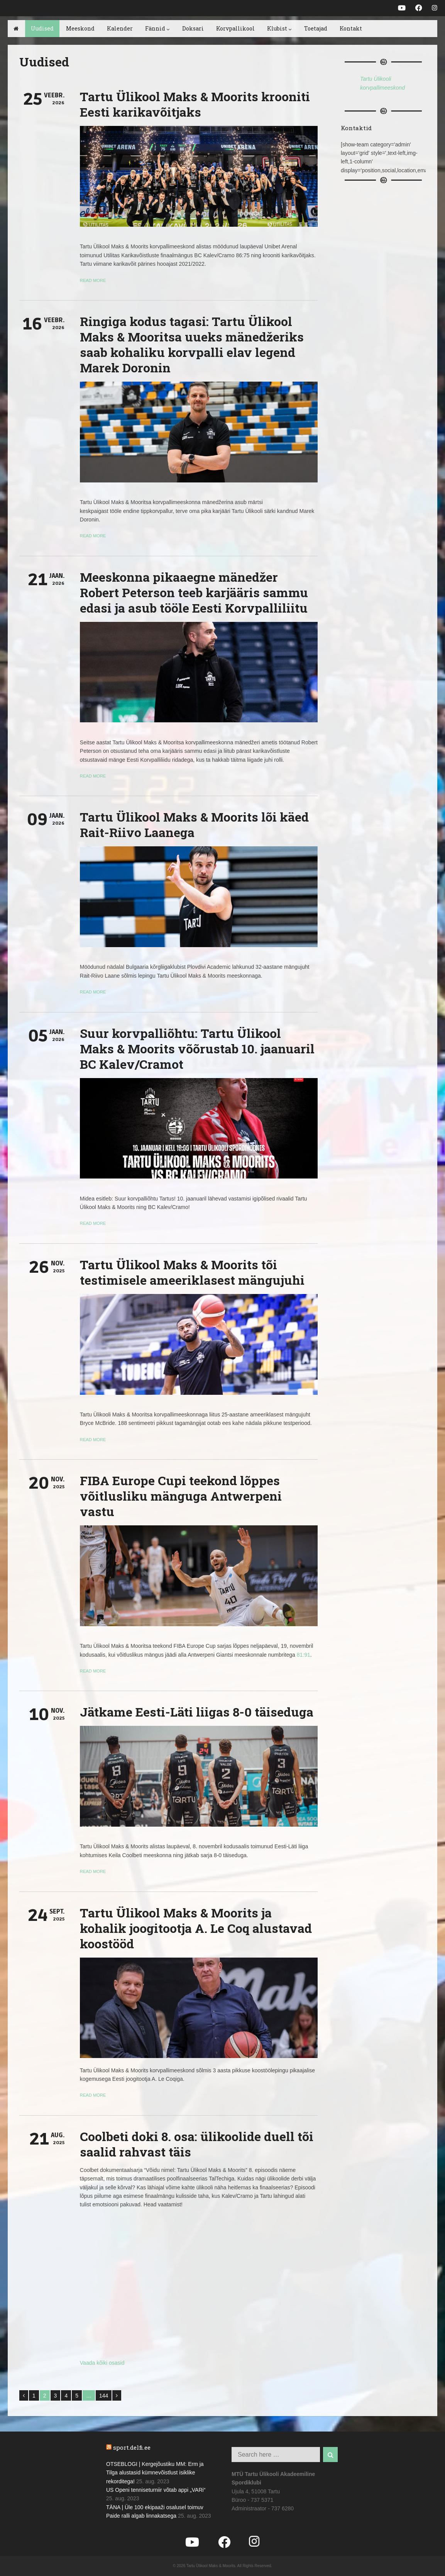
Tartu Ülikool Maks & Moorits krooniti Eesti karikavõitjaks (195, 104)
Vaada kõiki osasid (102, 2363)
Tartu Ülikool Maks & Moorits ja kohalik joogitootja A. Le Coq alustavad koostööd (196, 1928)
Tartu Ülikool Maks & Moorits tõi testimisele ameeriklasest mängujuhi (192, 1272)
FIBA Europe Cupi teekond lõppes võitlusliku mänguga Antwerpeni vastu (181, 1496)
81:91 (303, 1655)
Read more (93, 280)
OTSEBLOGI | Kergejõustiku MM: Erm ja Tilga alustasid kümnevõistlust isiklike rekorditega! (155, 2472)
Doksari (193, 28)
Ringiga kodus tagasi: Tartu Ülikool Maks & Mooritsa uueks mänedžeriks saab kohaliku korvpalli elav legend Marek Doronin (192, 344)
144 (103, 2396)
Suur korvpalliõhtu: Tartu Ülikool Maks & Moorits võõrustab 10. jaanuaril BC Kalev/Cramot (197, 1048)
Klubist (279, 28)
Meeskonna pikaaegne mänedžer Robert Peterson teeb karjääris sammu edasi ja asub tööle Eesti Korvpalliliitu (194, 592)
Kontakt (351, 28)
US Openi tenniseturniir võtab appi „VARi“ (155, 2490)
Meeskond (80, 28)
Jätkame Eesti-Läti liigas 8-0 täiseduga (196, 1711)
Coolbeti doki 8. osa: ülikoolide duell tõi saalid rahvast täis (196, 2144)
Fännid (157, 28)
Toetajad (315, 28)
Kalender (120, 28)
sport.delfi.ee (132, 2447)
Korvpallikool (235, 28)
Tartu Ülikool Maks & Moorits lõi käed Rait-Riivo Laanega (194, 824)
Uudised (42, 28)
